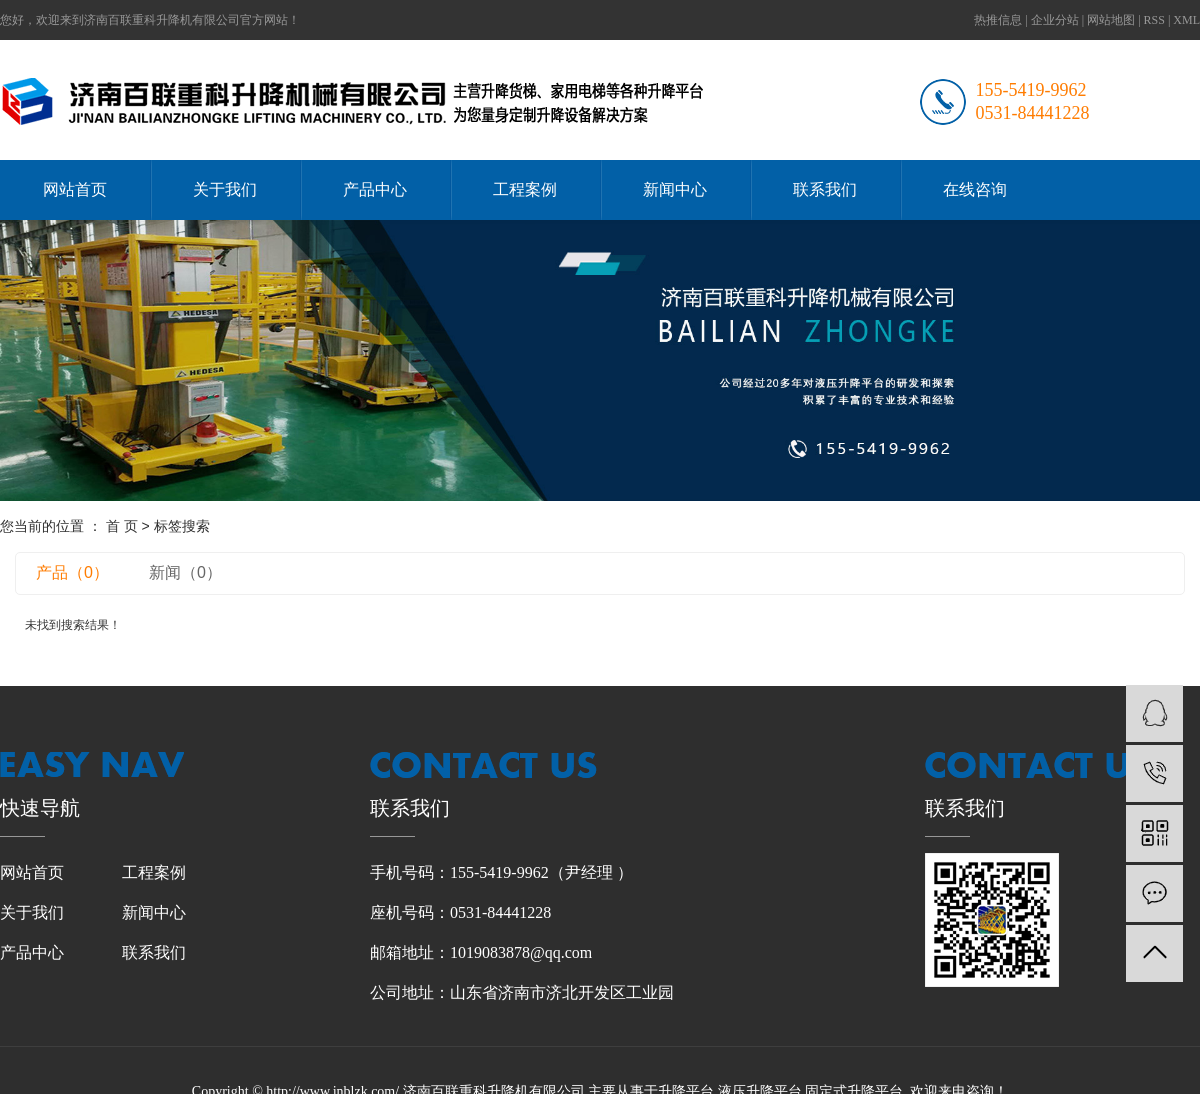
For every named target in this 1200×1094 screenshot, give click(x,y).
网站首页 (75, 189)
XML (1186, 20)
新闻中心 (675, 189)
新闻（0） (185, 572)
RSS (1154, 20)
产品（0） (72, 572)
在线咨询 (975, 189)
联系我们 (825, 189)
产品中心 (375, 189)
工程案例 (525, 189)
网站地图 (1111, 20)
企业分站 (1055, 20)
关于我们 (225, 189)
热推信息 (998, 20)
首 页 (122, 526)
